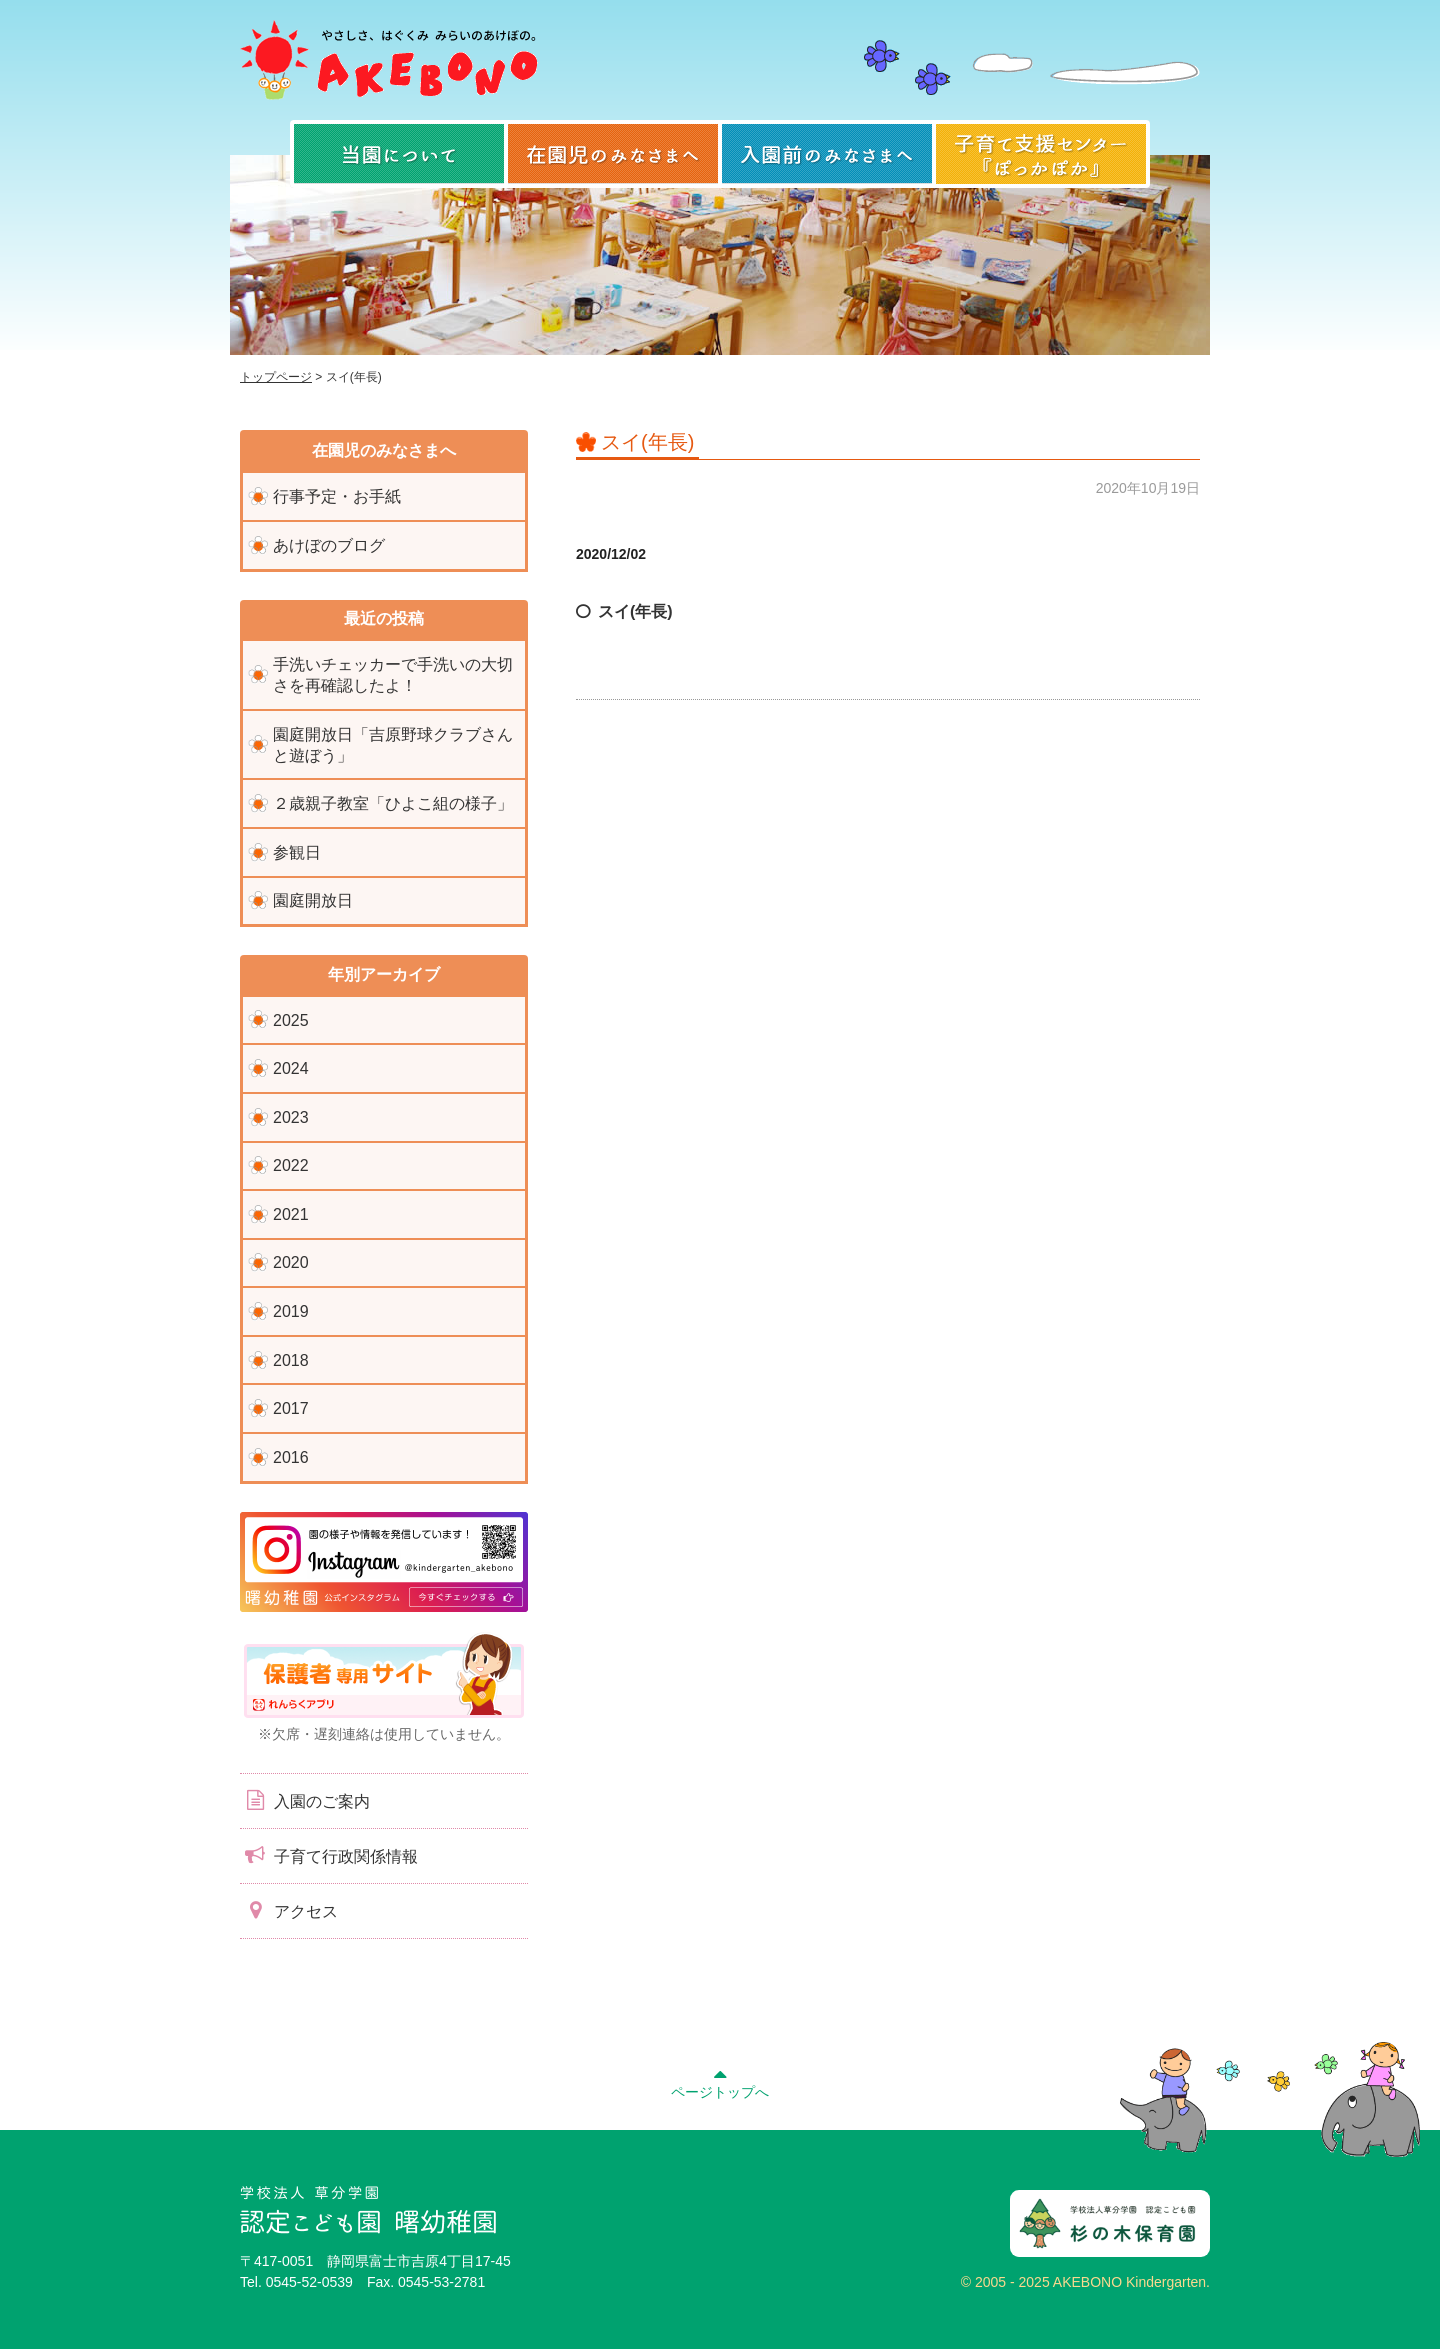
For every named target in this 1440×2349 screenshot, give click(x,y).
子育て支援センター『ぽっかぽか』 (1041, 154)
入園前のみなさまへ (827, 154)
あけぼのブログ (329, 545)
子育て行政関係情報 (329, 1855)
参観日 (297, 852)
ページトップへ (720, 2081)
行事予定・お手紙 (337, 496)
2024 (291, 1068)
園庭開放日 (313, 900)
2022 (291, 1165)
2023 (291, 1117)
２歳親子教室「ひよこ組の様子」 (393, 803)
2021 (291, 1214)
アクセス (289, 1910)
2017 (291, 1408)
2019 (291, 1311)
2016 (291, 1457)
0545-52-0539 (309, 2282)
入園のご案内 (305, 1800)
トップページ (276, 377)
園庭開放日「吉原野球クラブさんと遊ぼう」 (393, 745)
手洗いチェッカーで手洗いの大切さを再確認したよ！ (393, 675)
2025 (291, 1020)
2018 (291, 1360)
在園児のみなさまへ (613, 154)
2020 (291, 1262)
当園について (399, 154)
